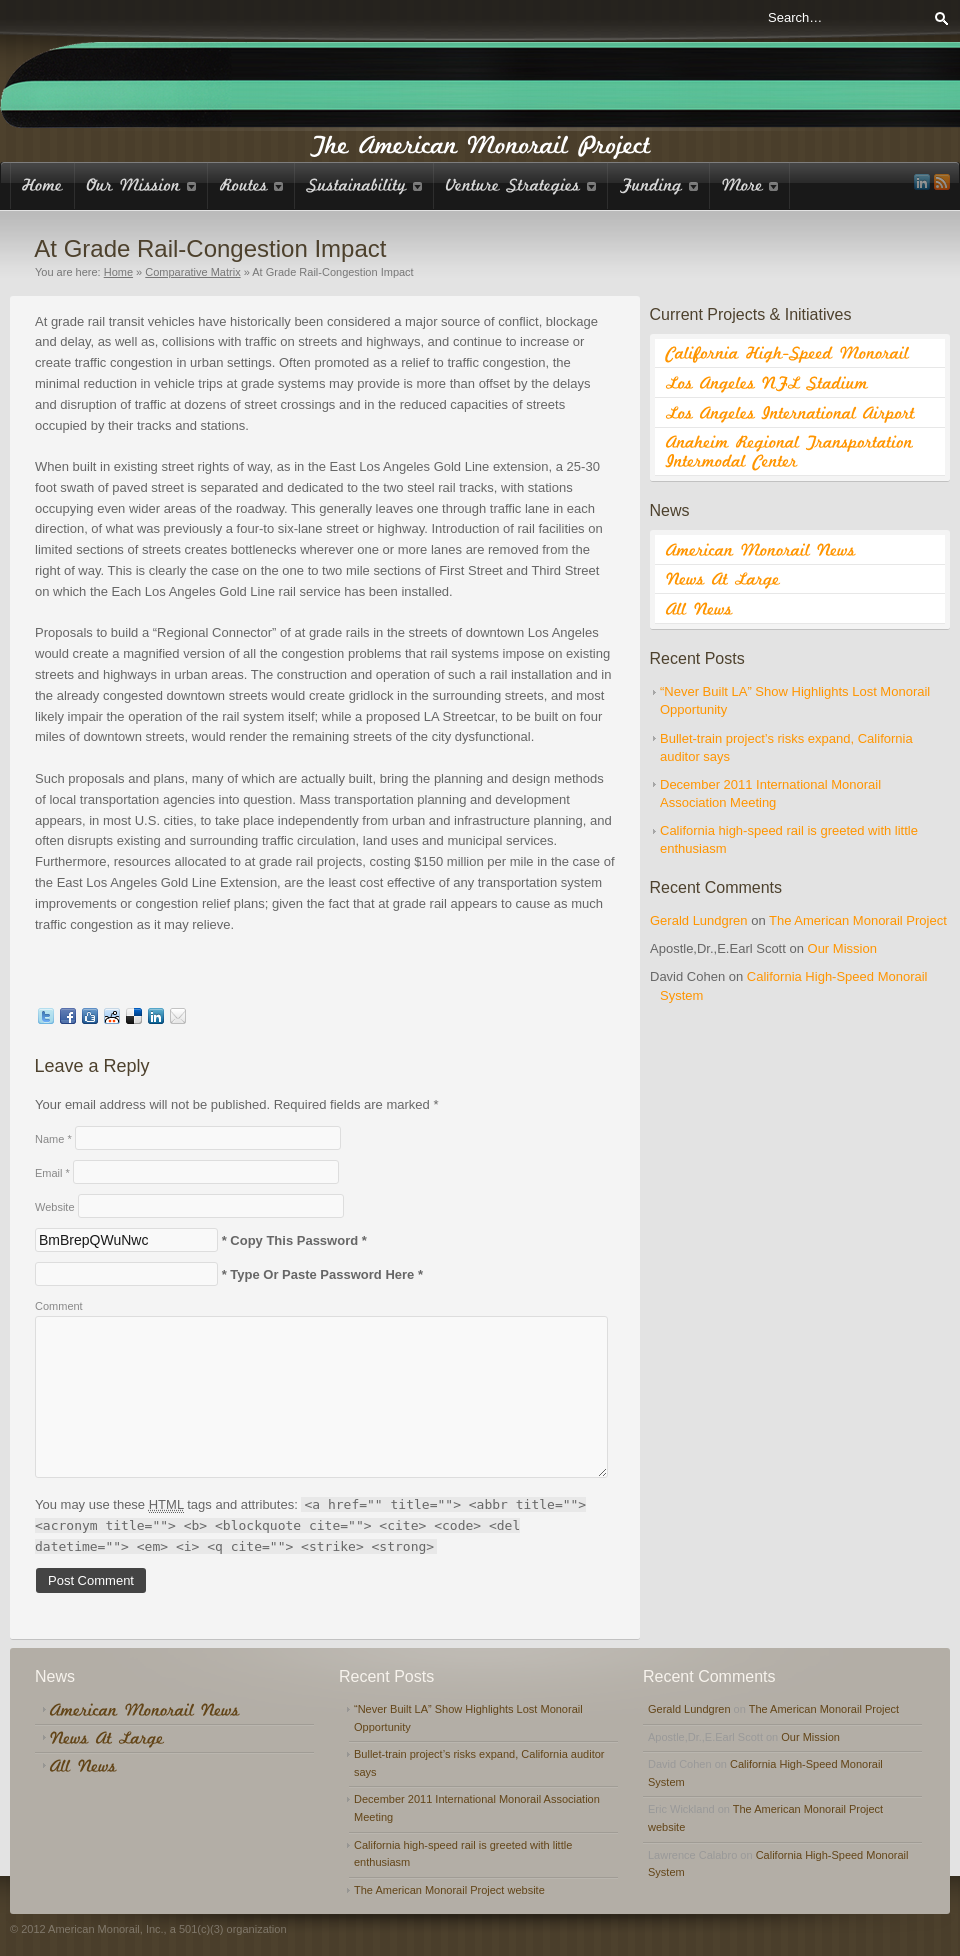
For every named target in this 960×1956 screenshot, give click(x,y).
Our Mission (842, 948)
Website (55, 1207)
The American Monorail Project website (449, 1890)
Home (118, 272)
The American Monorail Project (858, 920)
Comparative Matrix (192, 272)
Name (53, 1139)
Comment (59, 1306)
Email (52, 1173)
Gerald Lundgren (699, 920)
